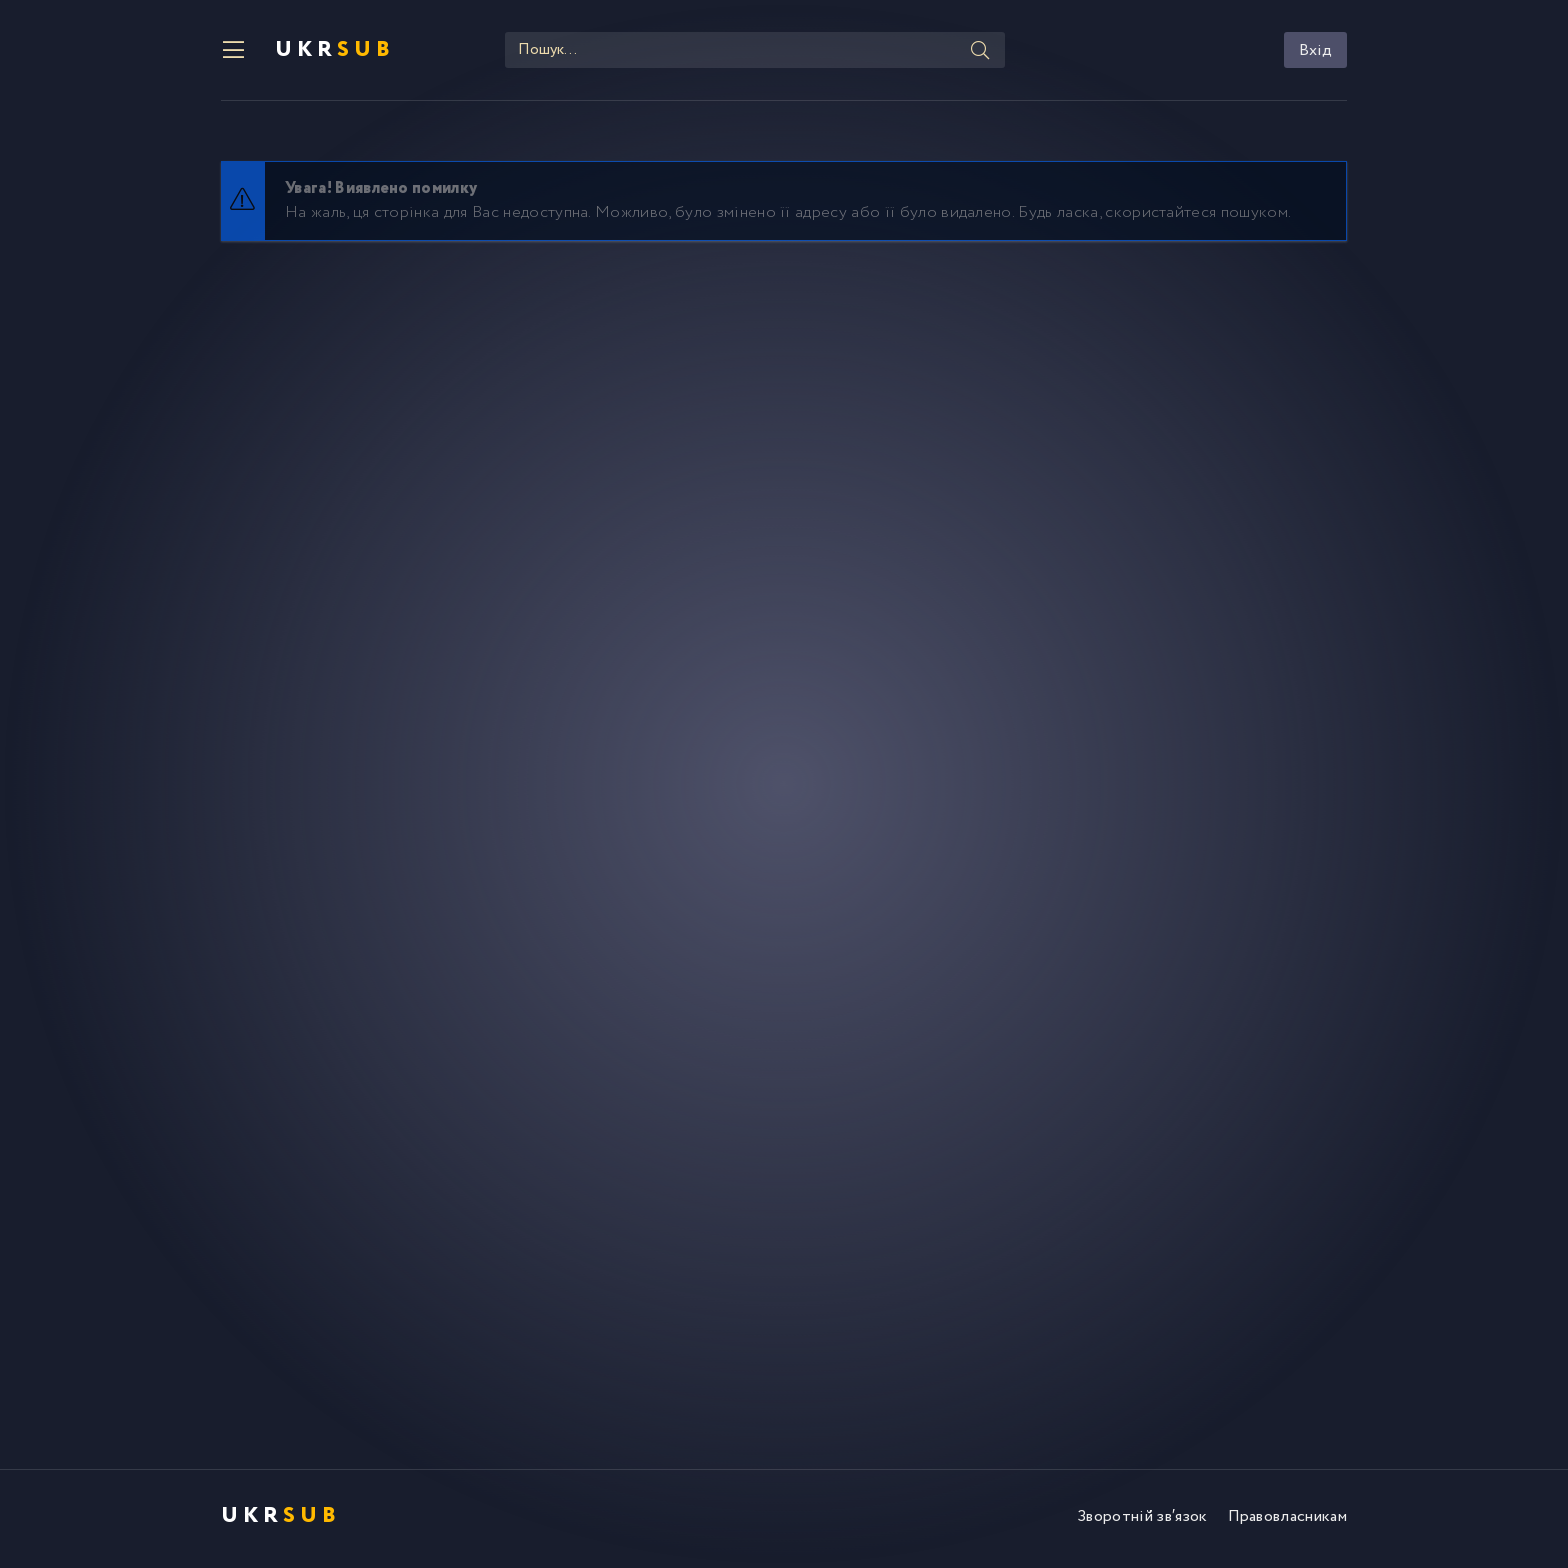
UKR (335, 50)
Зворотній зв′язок (1142, 1516)
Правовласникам (1287, 1516)
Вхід (1315, 50)
